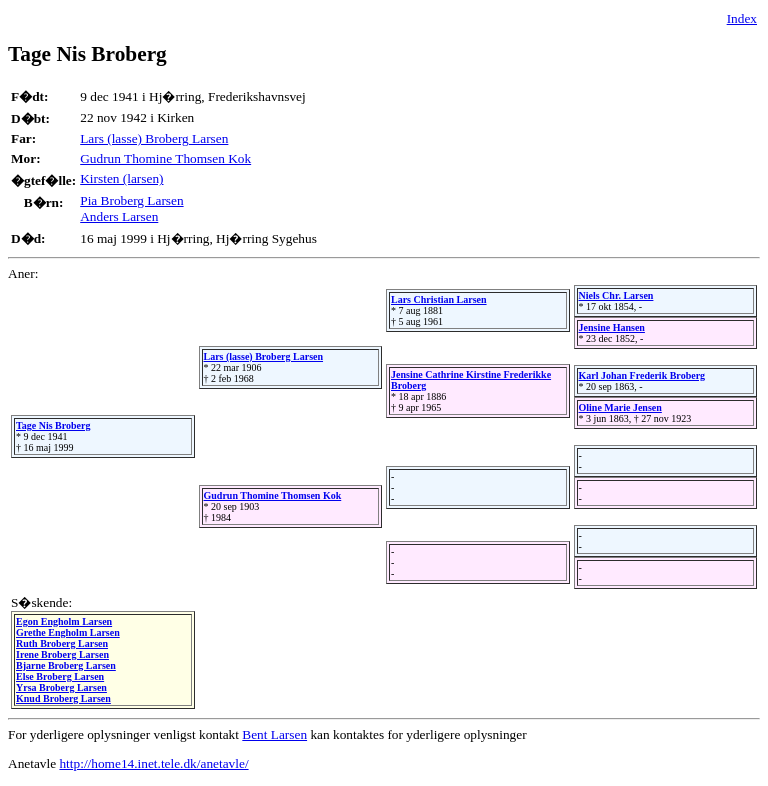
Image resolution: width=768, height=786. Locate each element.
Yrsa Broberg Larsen (61, 687)
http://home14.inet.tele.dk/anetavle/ (153, 763)
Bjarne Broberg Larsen (66, 665)
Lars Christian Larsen (439, 299)
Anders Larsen (119, 216)
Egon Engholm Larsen (64, 621)
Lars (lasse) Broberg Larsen (154, 138)
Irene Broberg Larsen (62, 654)
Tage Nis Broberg (53, 425)
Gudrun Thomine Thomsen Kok (165, 158)
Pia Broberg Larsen (131, 200)
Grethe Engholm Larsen (68, 632)
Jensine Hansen (612, 327)
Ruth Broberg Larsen (62, 643)
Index (742, 18)
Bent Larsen (274, 734)
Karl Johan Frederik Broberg (642, 375)
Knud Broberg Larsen (63, 698)
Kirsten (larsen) (121, 178)
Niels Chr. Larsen (616, 295)
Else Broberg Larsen (60, 676)
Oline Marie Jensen (620, 407)
